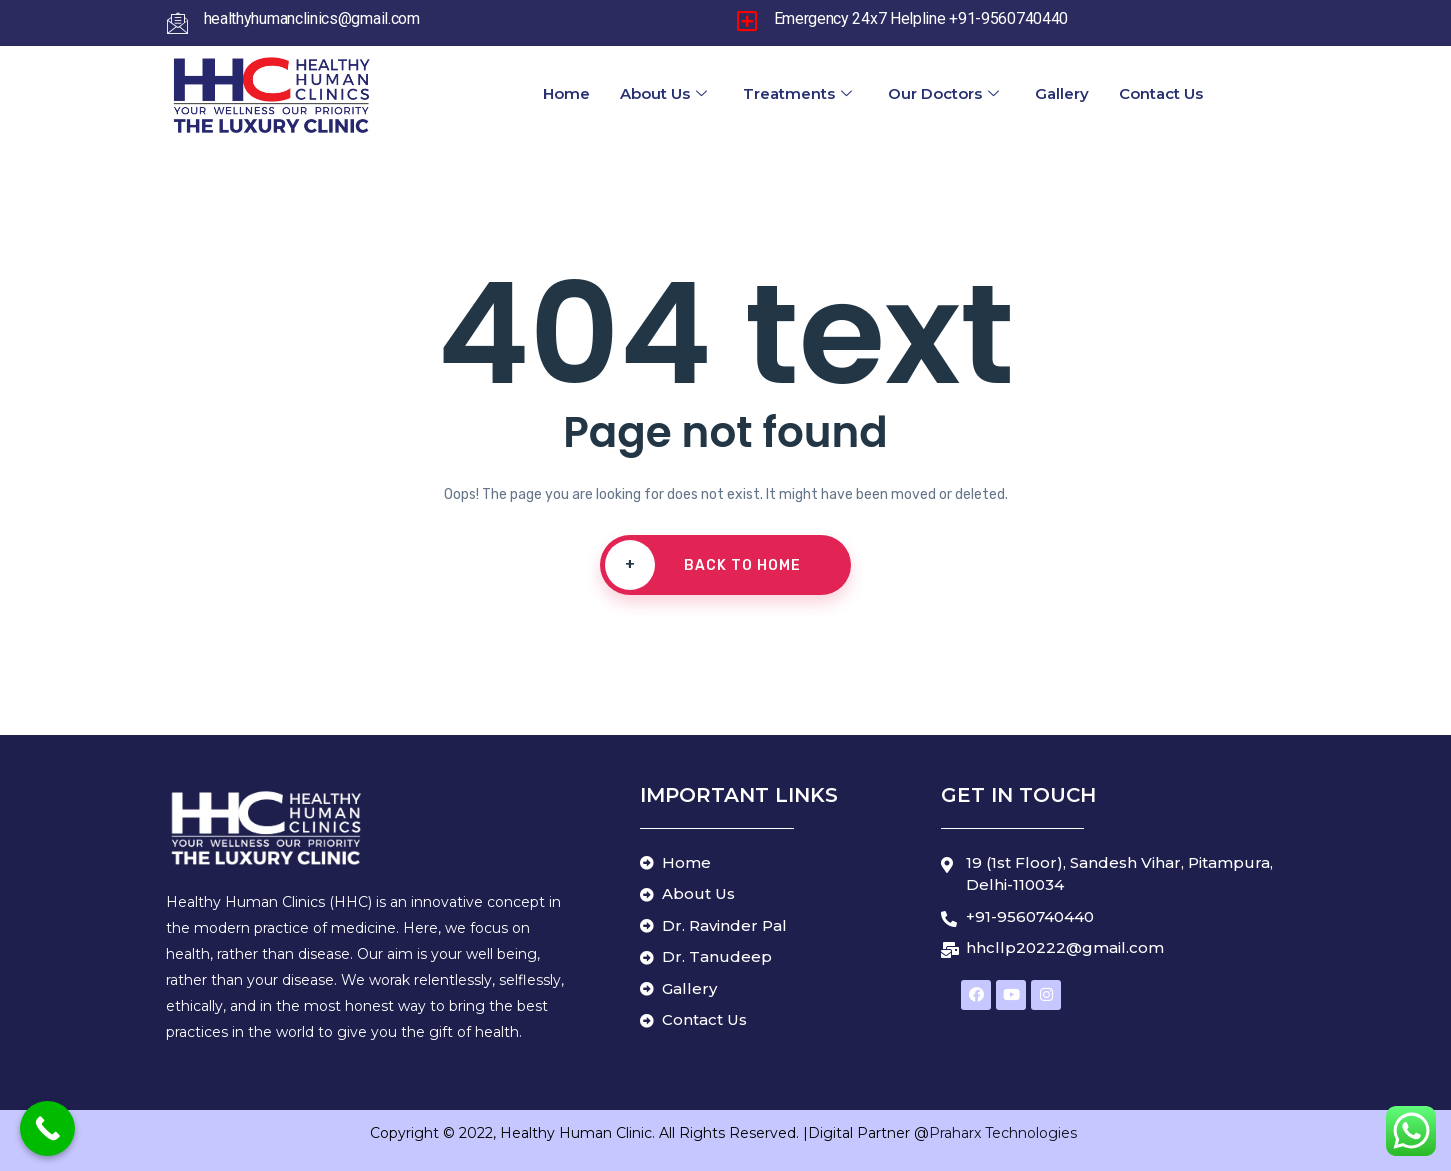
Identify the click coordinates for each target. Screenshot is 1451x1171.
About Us (663, 93)
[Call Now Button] (47, 1128)
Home (566, 93)
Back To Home (703, 565)
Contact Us (1161, 93)
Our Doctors (943, 93)
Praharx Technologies (1005, 1133)
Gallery (1062, 93)
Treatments (797, 93)
